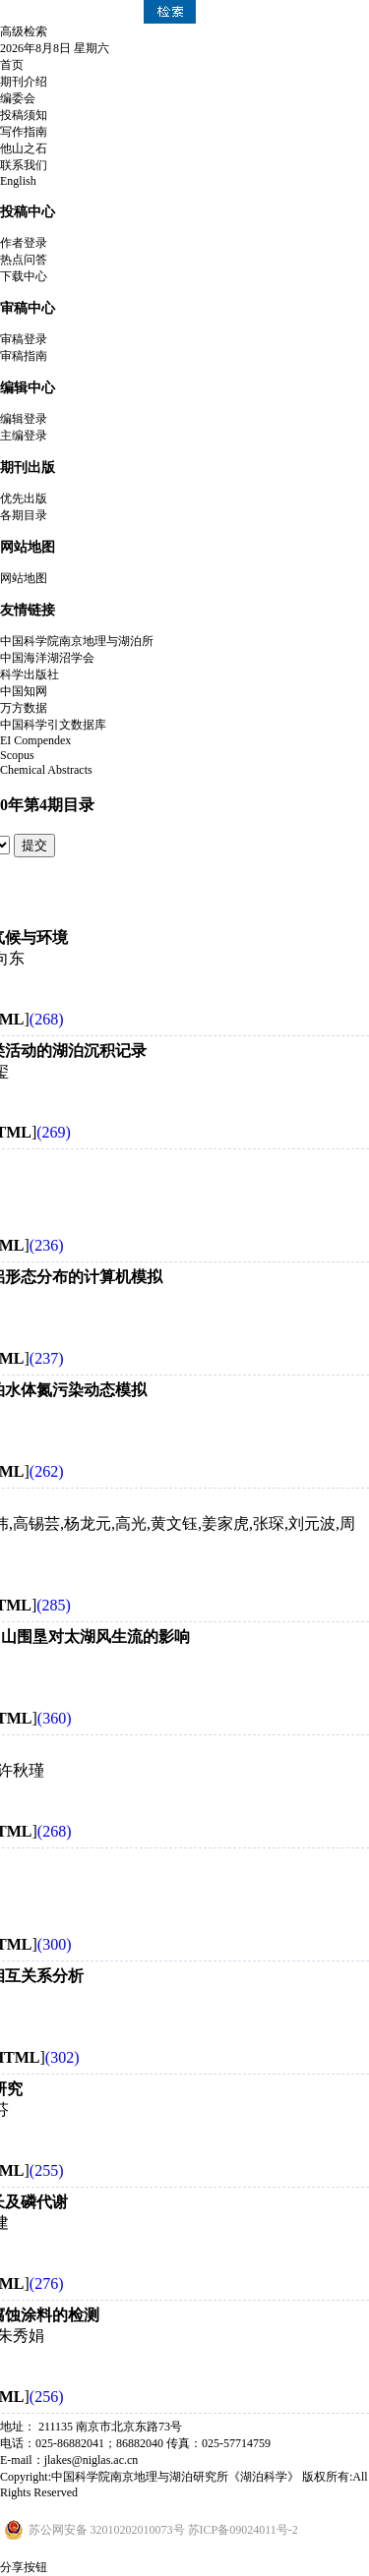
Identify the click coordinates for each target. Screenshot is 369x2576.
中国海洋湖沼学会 (47, 658)
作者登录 (23, 243)
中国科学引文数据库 (53, 725)
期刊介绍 (23, 81)
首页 (12, 65)
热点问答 (23, 259)
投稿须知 (23, 115)
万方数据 (23, 708)
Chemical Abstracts (46, 770)
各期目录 (23, 515)
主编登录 (23, 435)
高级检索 (23, 31)
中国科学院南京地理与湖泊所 (77, 641)
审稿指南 (23, 356)
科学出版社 (29, 674)
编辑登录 (23, 419)
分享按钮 (23, 2567)
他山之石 (23, 148)
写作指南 (23, 132)
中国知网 (23, 691)
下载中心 (23, 276)
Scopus (17, 755)
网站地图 (23, 578)
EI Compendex (35, 740)
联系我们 (23, 165)
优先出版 (23, 498)
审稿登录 (23, 339)
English (18, 181)
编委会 (17, 98)
